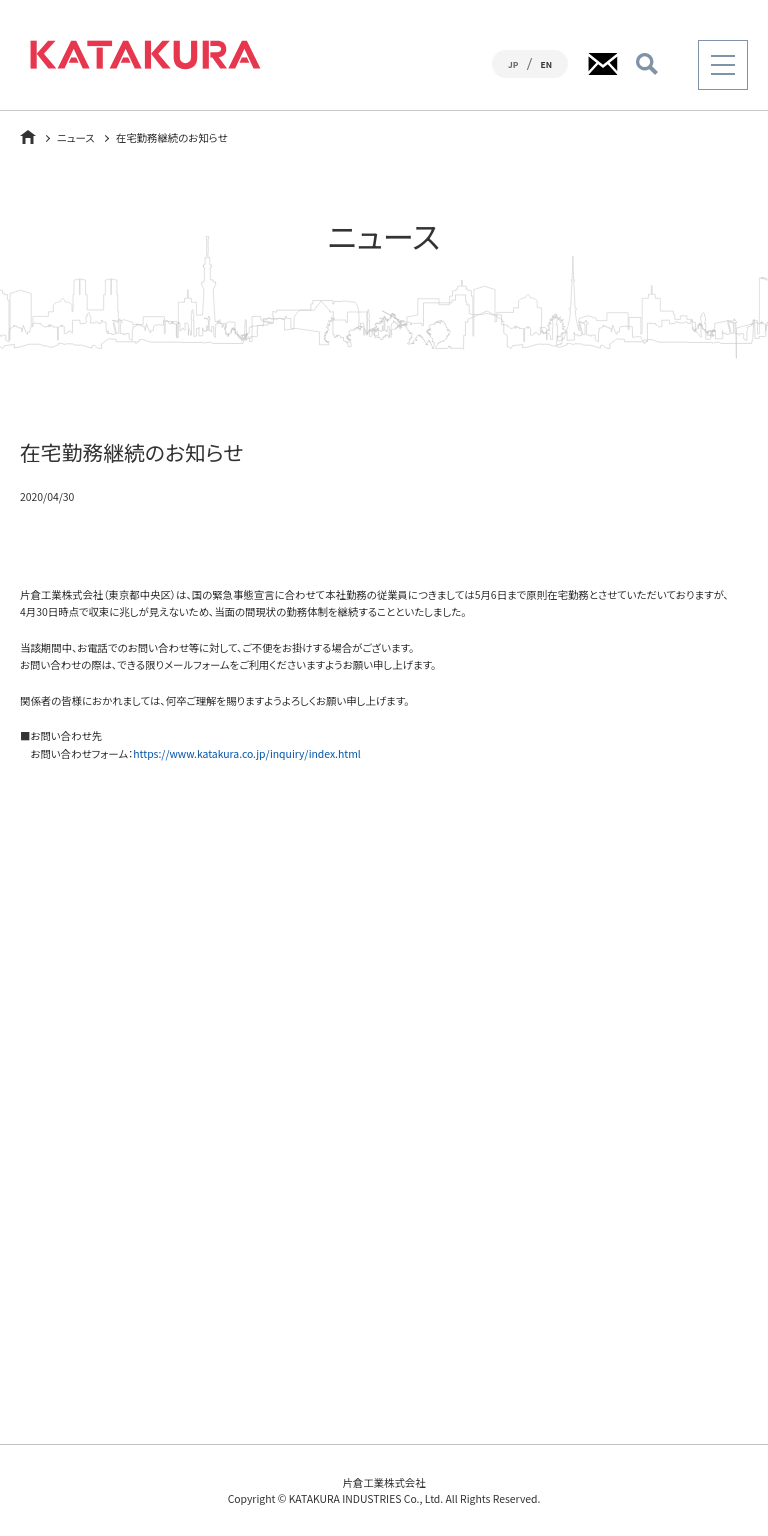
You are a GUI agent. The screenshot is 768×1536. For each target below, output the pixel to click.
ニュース (75, 137)
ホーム (28, 137)
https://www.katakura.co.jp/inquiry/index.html (247, 753)
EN (546, 64)
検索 (647, 64)
